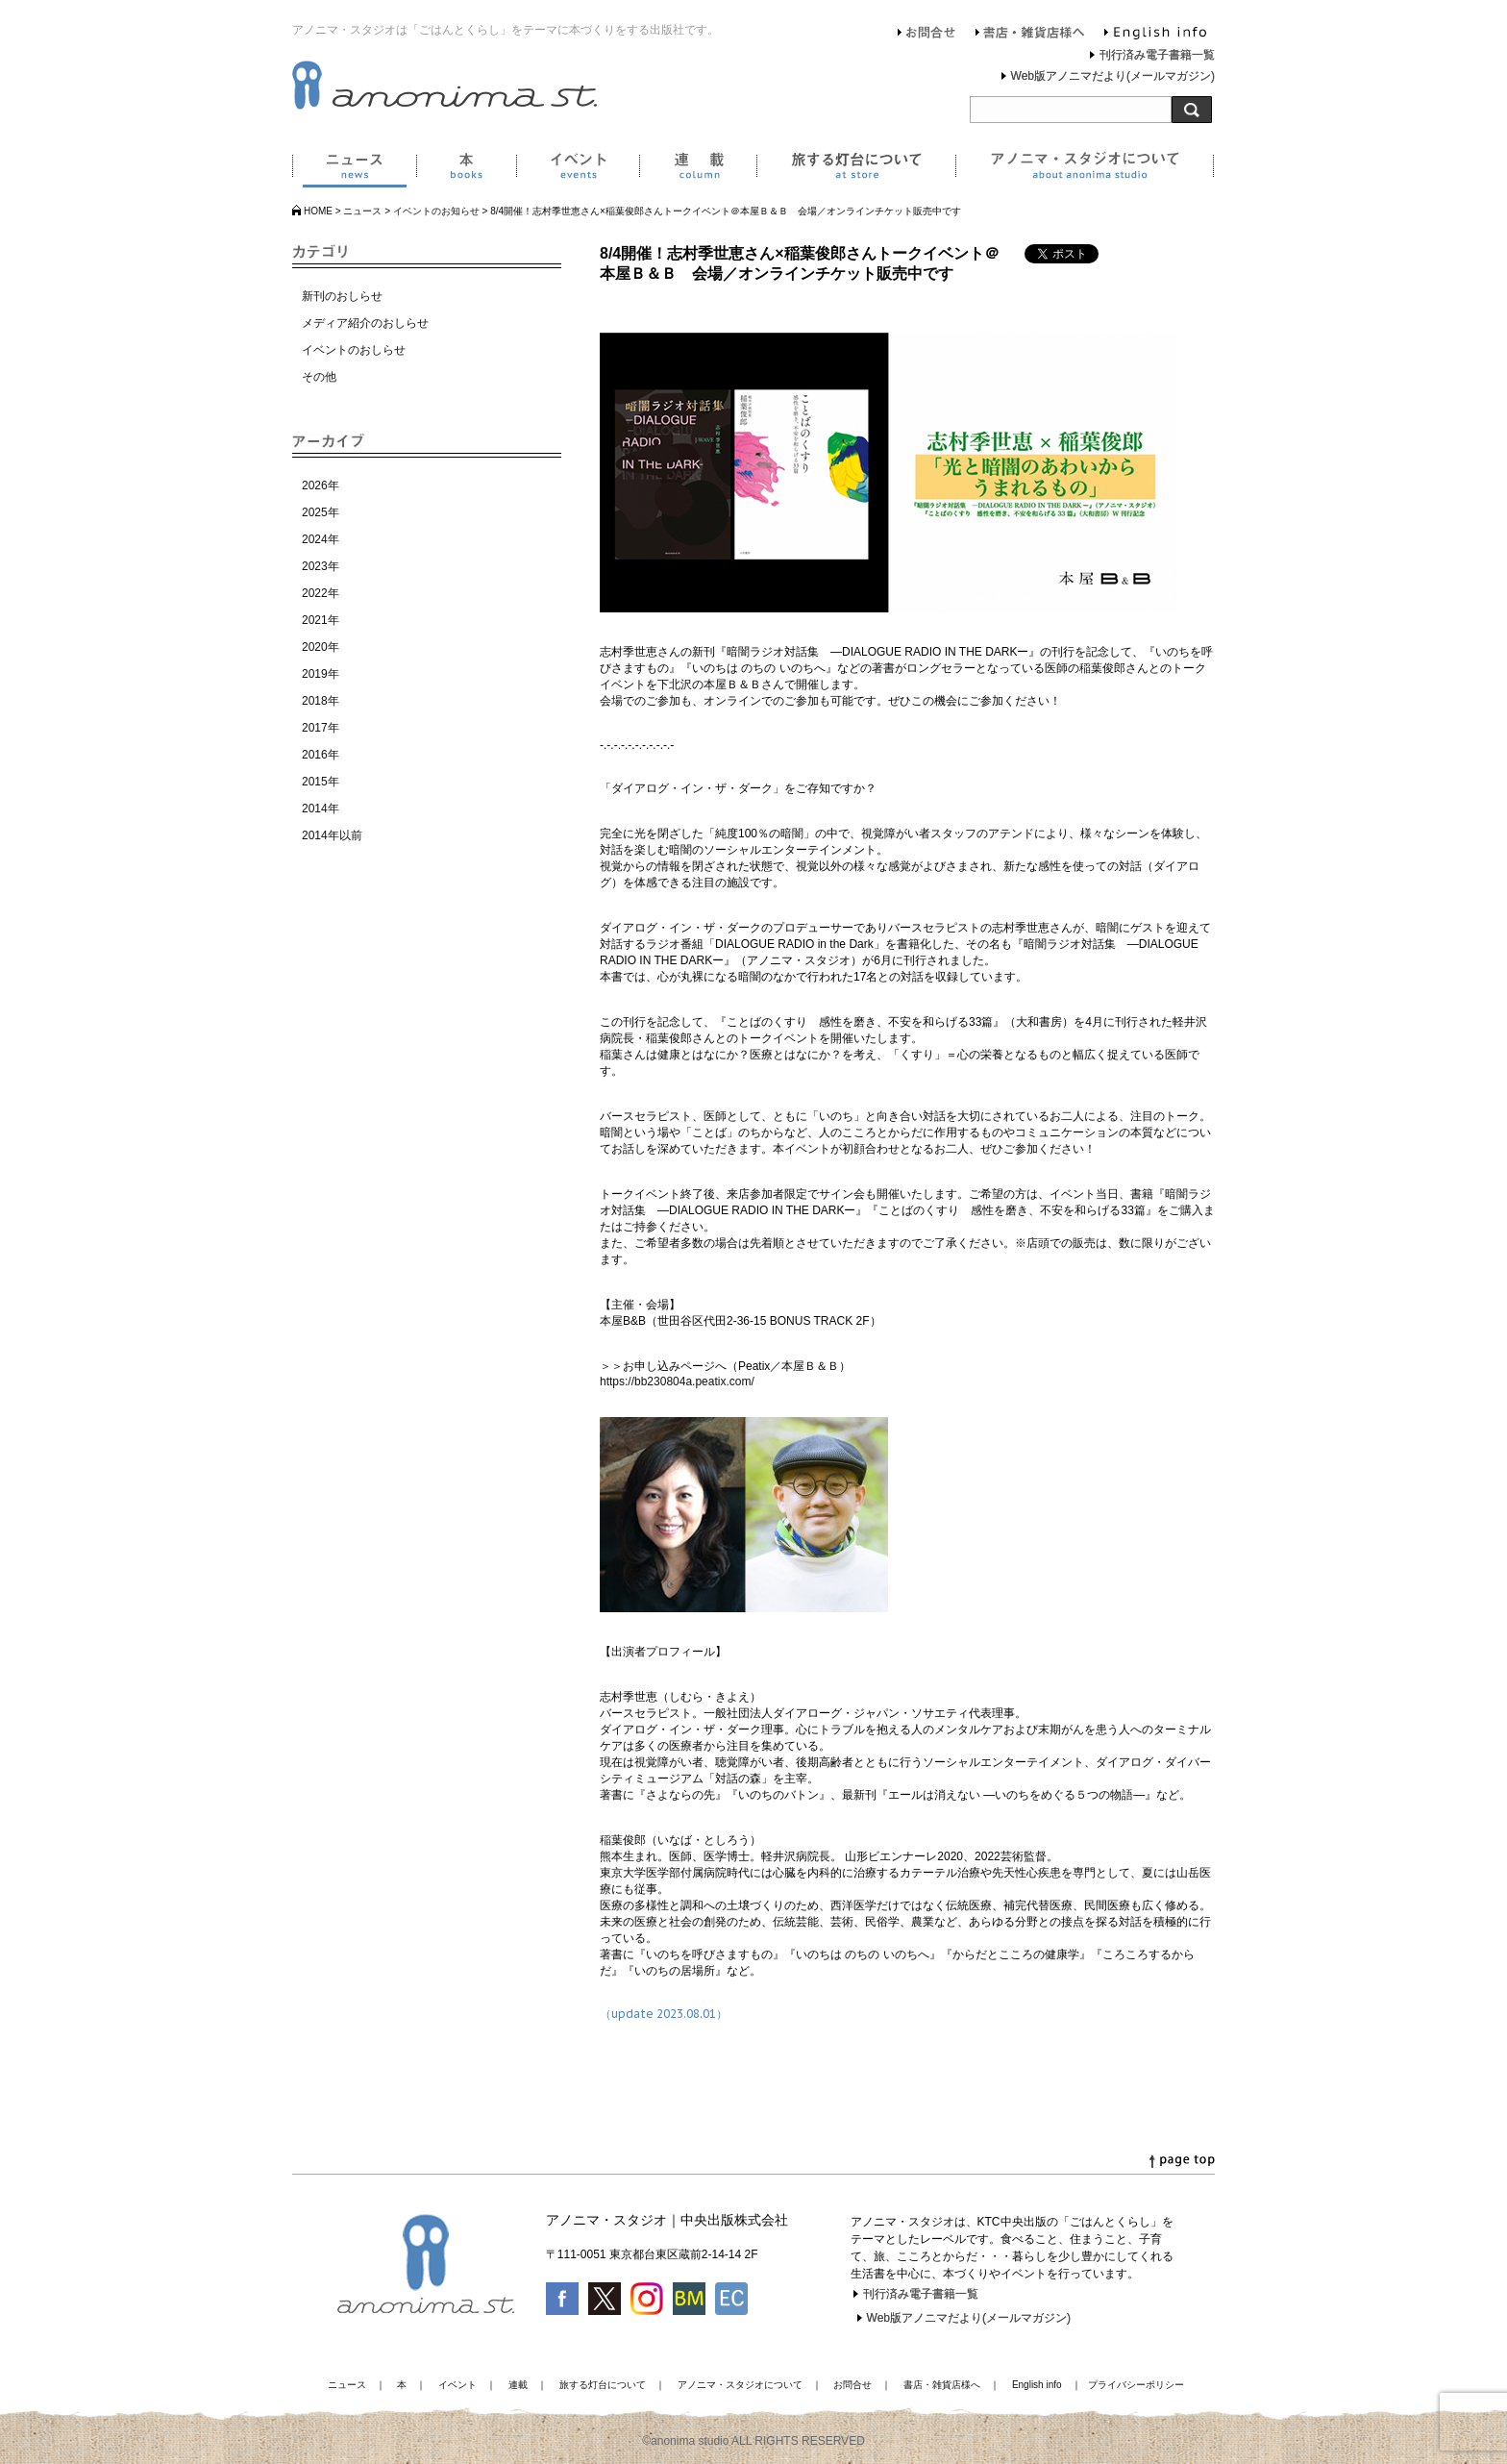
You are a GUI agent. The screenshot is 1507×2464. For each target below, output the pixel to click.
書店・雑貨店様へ (1030, 34)
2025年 (320, 512)
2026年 (320, 485)
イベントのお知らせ (436, 211)
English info (1155, 34)
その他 (319, 377)
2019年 (320, 674)
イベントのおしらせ (354, 350)
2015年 (320, 781)
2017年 (320, 727)
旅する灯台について (855, 169)
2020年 (320, 647)
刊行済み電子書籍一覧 (1157, 55)
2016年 (320, 754)
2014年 (320, 808)
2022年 (320, 593)
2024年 (320, 539)
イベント (577, 169)
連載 (697, 169)
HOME (318, 211)
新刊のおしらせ (342, 296)
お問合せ (927, 34)
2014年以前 (332, 835)
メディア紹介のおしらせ (365, 323)
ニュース (354, 169)
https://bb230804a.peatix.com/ (677, 1381)
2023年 (320, 566)
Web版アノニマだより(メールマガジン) (1113, 76)
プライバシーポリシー (1136, 2384)
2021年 (320, 620)
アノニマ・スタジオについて (1084, 169)
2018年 (320, 701)
